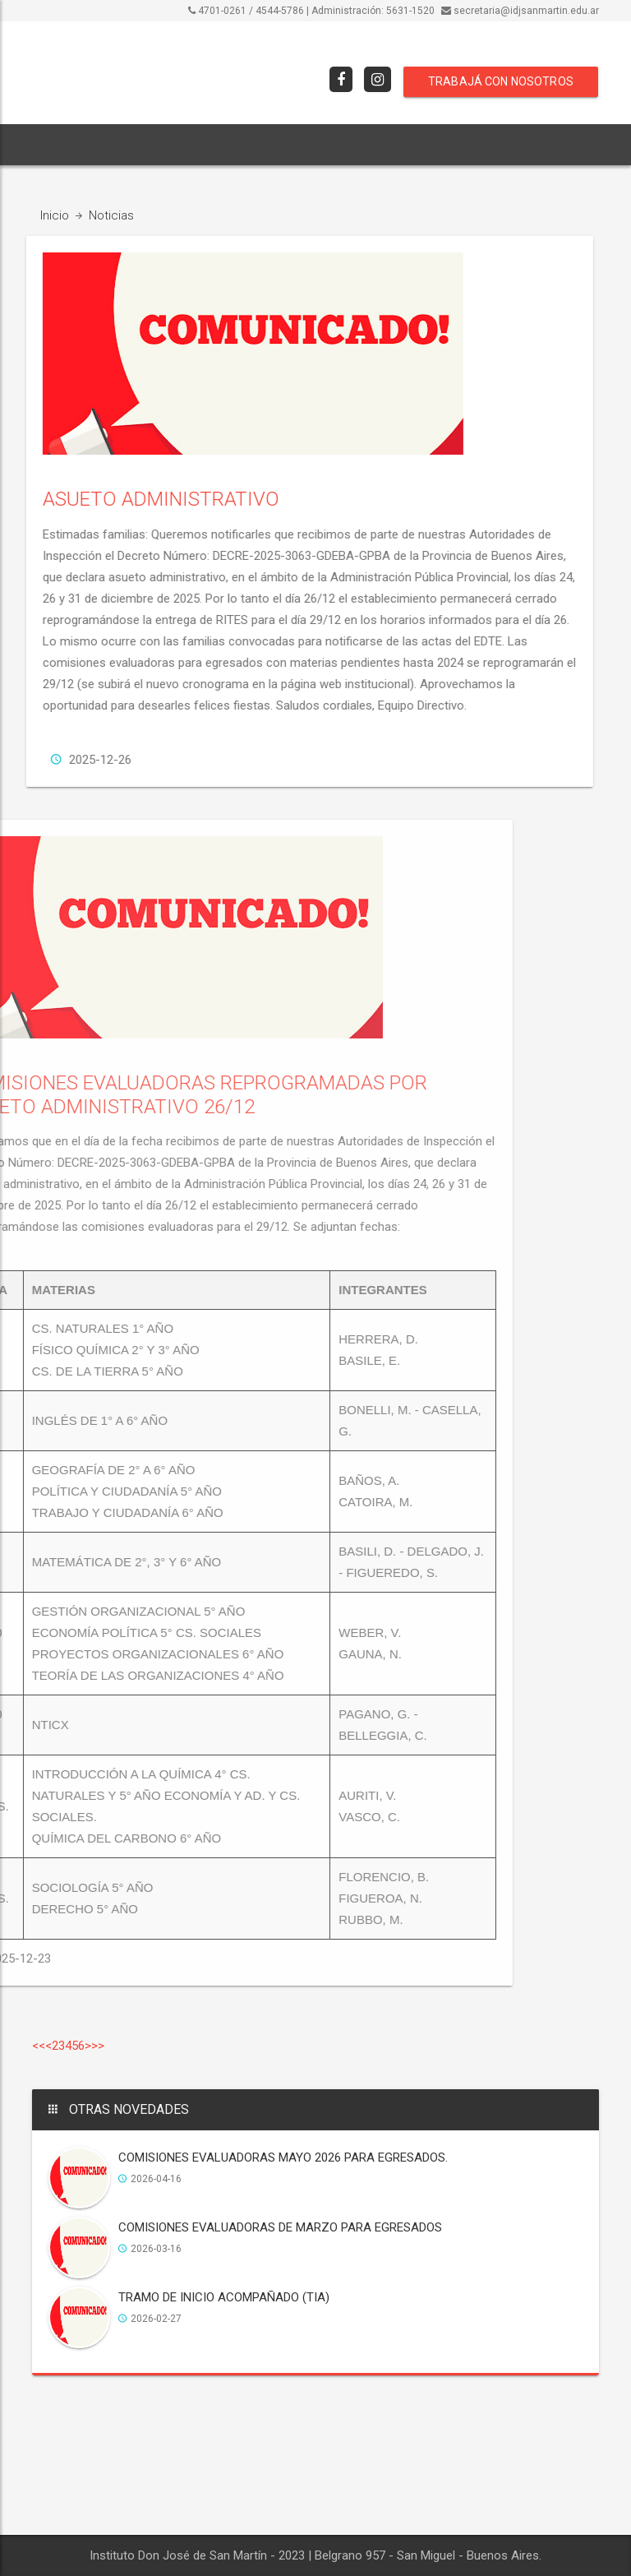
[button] (494, 144)
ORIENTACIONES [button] (250, 144)
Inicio (54, 215)
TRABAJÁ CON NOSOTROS (500, 81)
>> (97, 2045)
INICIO (57, 144)
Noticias (111, 215)
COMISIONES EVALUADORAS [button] (388, 144)
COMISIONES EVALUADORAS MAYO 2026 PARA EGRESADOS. (283, 2160)
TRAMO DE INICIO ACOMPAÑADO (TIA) (223, 2299)
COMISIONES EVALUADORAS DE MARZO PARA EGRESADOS (280, 2229)
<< (38, 2045)
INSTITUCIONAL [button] (139, 144)
